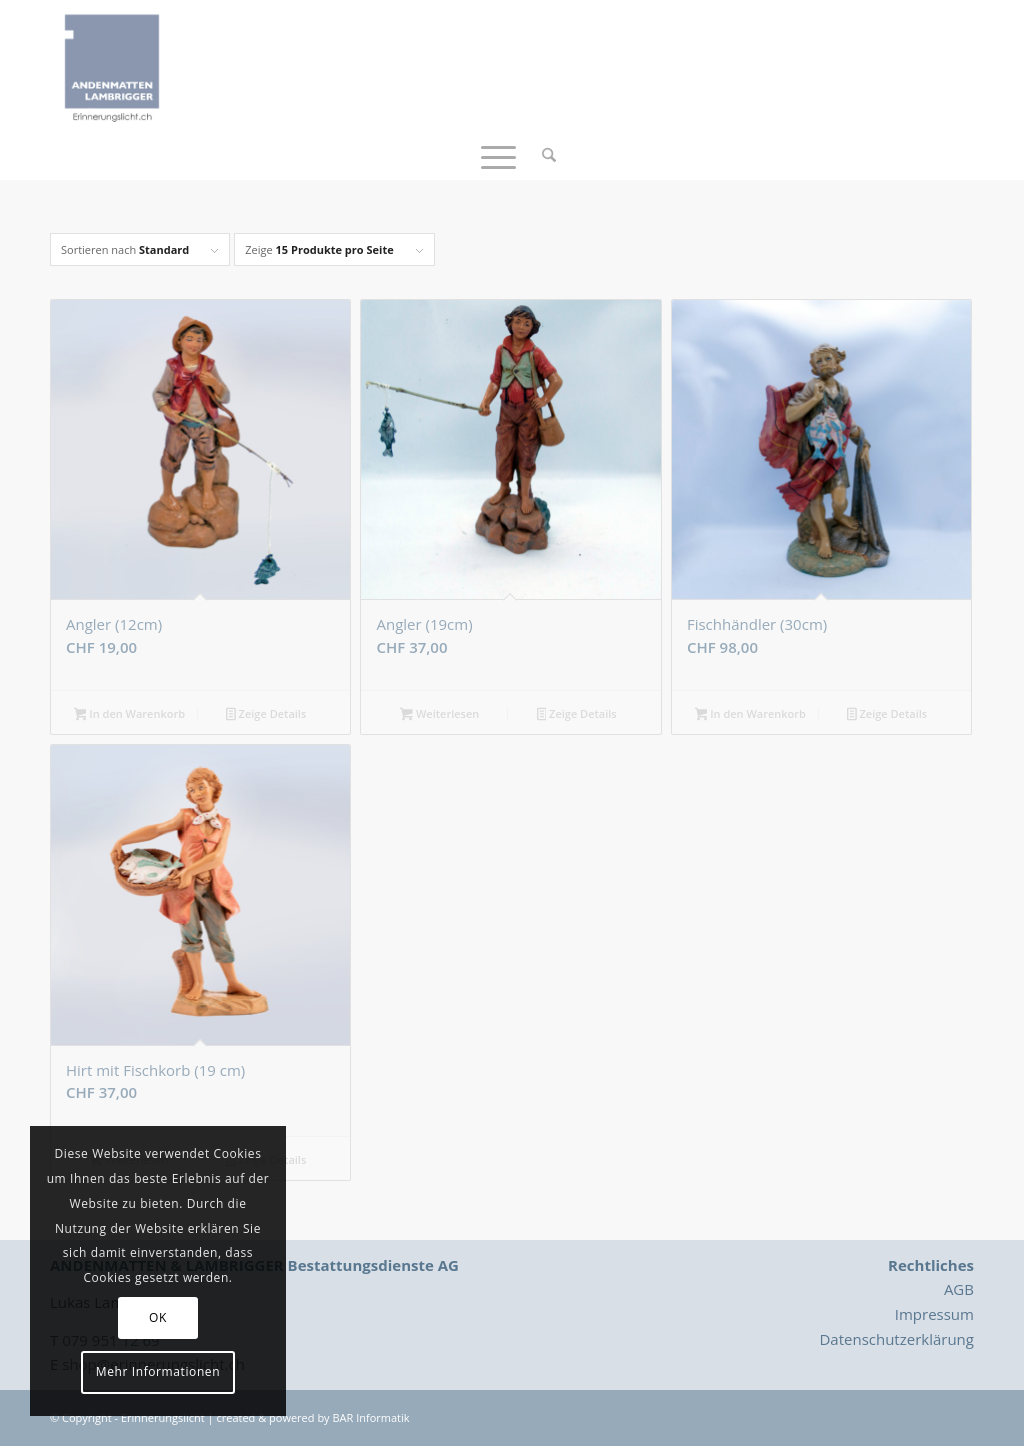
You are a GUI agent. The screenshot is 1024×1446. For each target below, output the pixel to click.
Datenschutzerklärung (896, 1339)
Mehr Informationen (158, 1371)
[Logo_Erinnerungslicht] (112, 65)
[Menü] (498, 155)
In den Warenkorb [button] (129, 715)
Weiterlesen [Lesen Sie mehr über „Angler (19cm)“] (439, 715)
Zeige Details (266, 715)
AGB (959, 1289)
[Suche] (542, 155)
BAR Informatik (370, 1417)
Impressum (934, 1314)
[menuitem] (542, 155)
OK (158, 1317)
